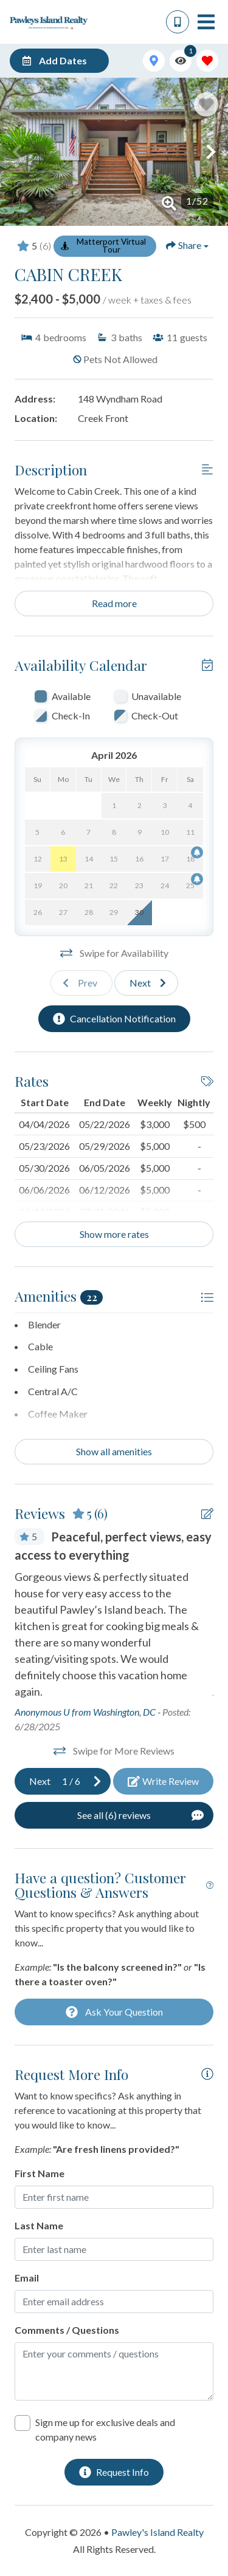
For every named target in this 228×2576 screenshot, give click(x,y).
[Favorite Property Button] (206, 104)
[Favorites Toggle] (207, 61)
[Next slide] (146, 983)
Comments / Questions (67, 2330)
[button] (17, 152)
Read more (114, 603)
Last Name (39, 2225)
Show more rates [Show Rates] (114, 1234)
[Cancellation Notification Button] (114, 1018)
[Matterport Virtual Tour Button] (105, 246)
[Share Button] (187, 245)
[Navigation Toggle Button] (206, 22)
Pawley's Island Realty (157, 2532)
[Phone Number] (177, 21)
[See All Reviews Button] (114, 1815)
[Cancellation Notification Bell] (197, 852)
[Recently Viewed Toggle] (181, 61)
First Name (39, 2173)
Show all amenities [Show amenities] (114, 1451)
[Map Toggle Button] (154, 61)
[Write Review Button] (163, 1781)
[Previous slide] (81, 983)
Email (27, 2277)
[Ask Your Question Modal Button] (114, 2012)
